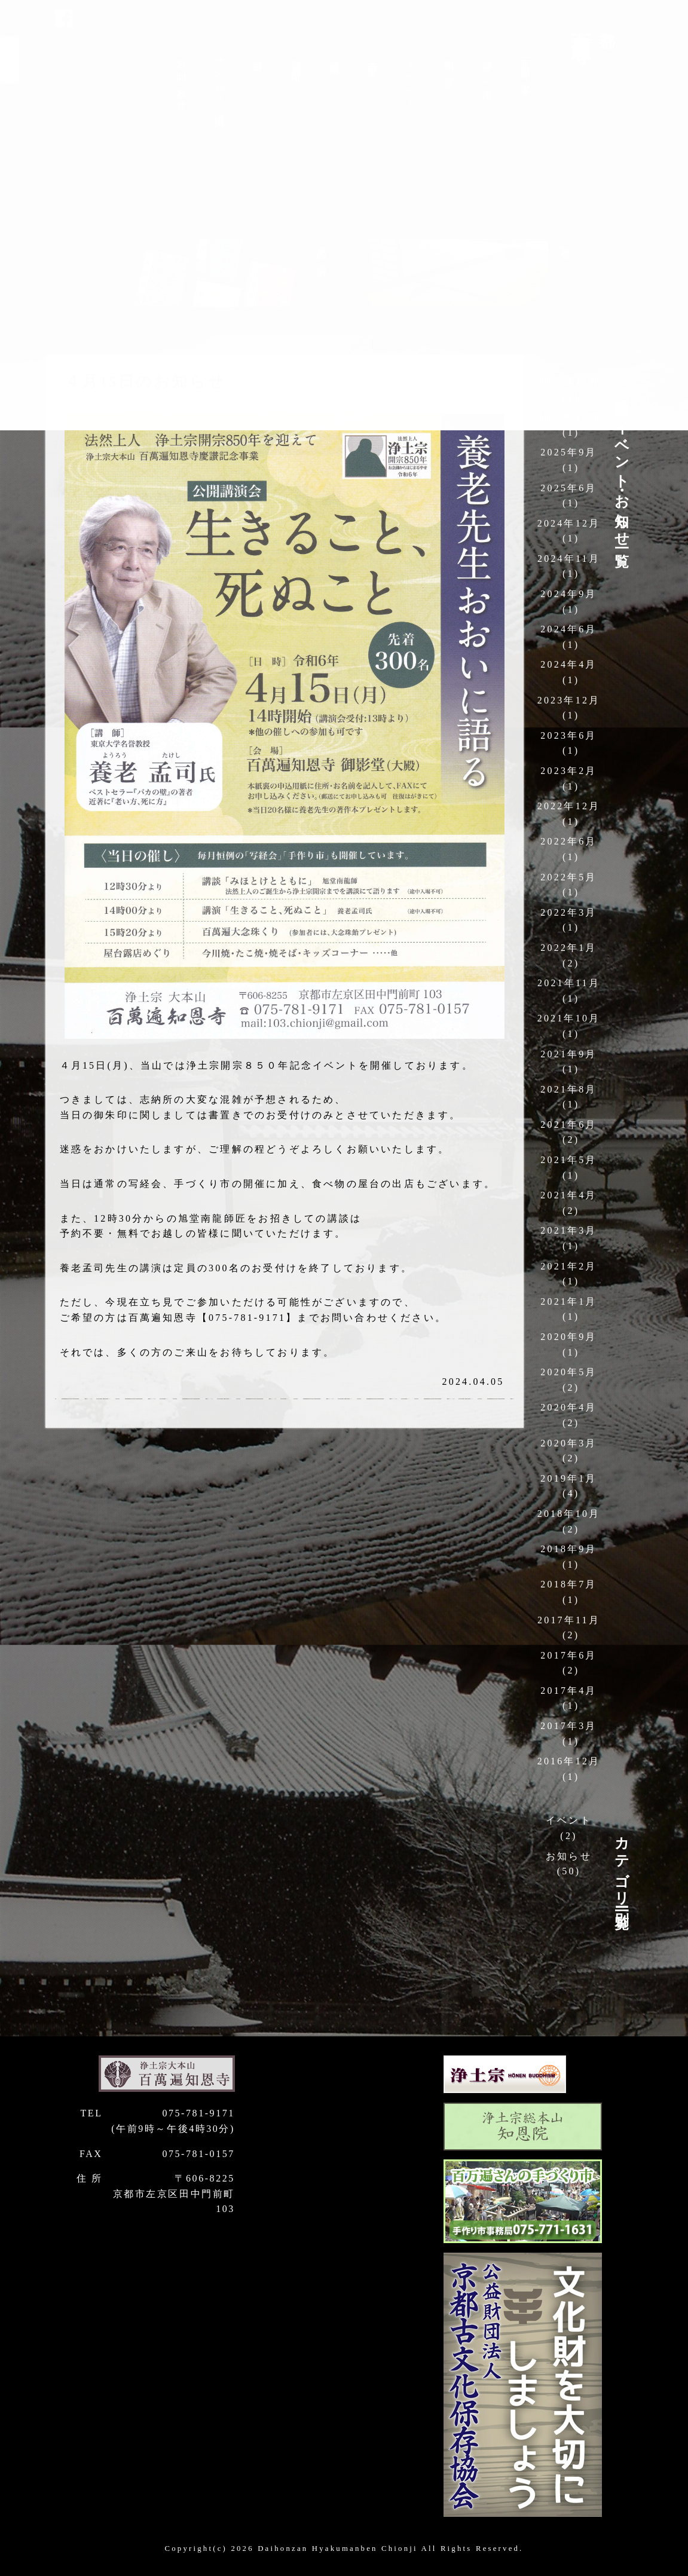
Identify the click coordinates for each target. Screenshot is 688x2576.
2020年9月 (568, 1337)
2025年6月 (568, 488)
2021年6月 (568, 1124)
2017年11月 (568, 1620)
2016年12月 (569, 1761)
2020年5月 (568, 1372)
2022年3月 (568, 912)
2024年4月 (568, 664)
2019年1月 (568, 1478)
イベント (569, 1820)
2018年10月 (569, 1514)
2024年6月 (568, 629)
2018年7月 (568, 1584)
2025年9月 (568, 452)
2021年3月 (568, 1230)
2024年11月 (568, 558)
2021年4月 (568, 1195)
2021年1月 (568, 1301)
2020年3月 (568, 1443)
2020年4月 (568, 1407)
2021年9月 (568, 1054)
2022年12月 (569, 806)
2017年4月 (568, 1690)
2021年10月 (569, 1018)
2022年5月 (568, 877)
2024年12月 (569, 523)
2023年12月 (569, 700)
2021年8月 (568, 1089)
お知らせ (569, 1856)
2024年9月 (568, 594)
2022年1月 (568, 948)
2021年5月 (568, 1160)
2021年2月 (568, 1266)
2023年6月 (568, 735)
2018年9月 (568, 1549)
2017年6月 (568, 1655)
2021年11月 (568, 983)
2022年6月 (568, 841)
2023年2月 (568, 771)
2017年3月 (568, 1726)
